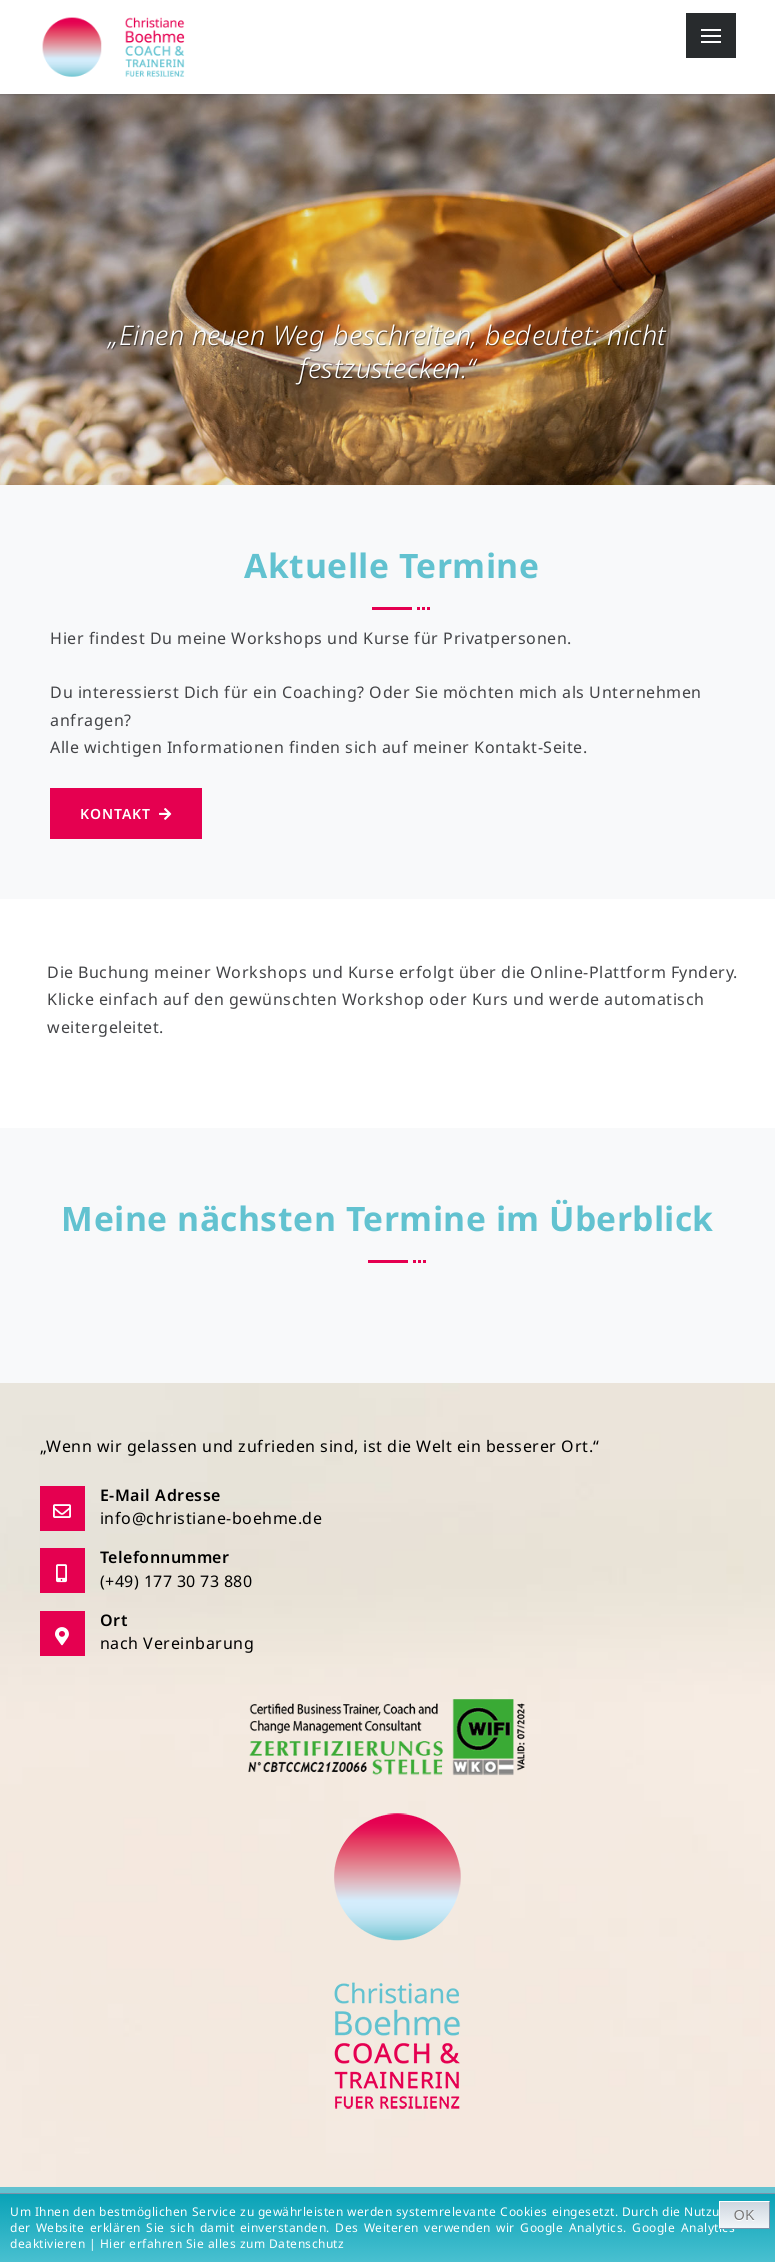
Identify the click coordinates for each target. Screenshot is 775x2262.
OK (744, 2215)
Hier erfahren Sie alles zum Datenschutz (226, 2243)
